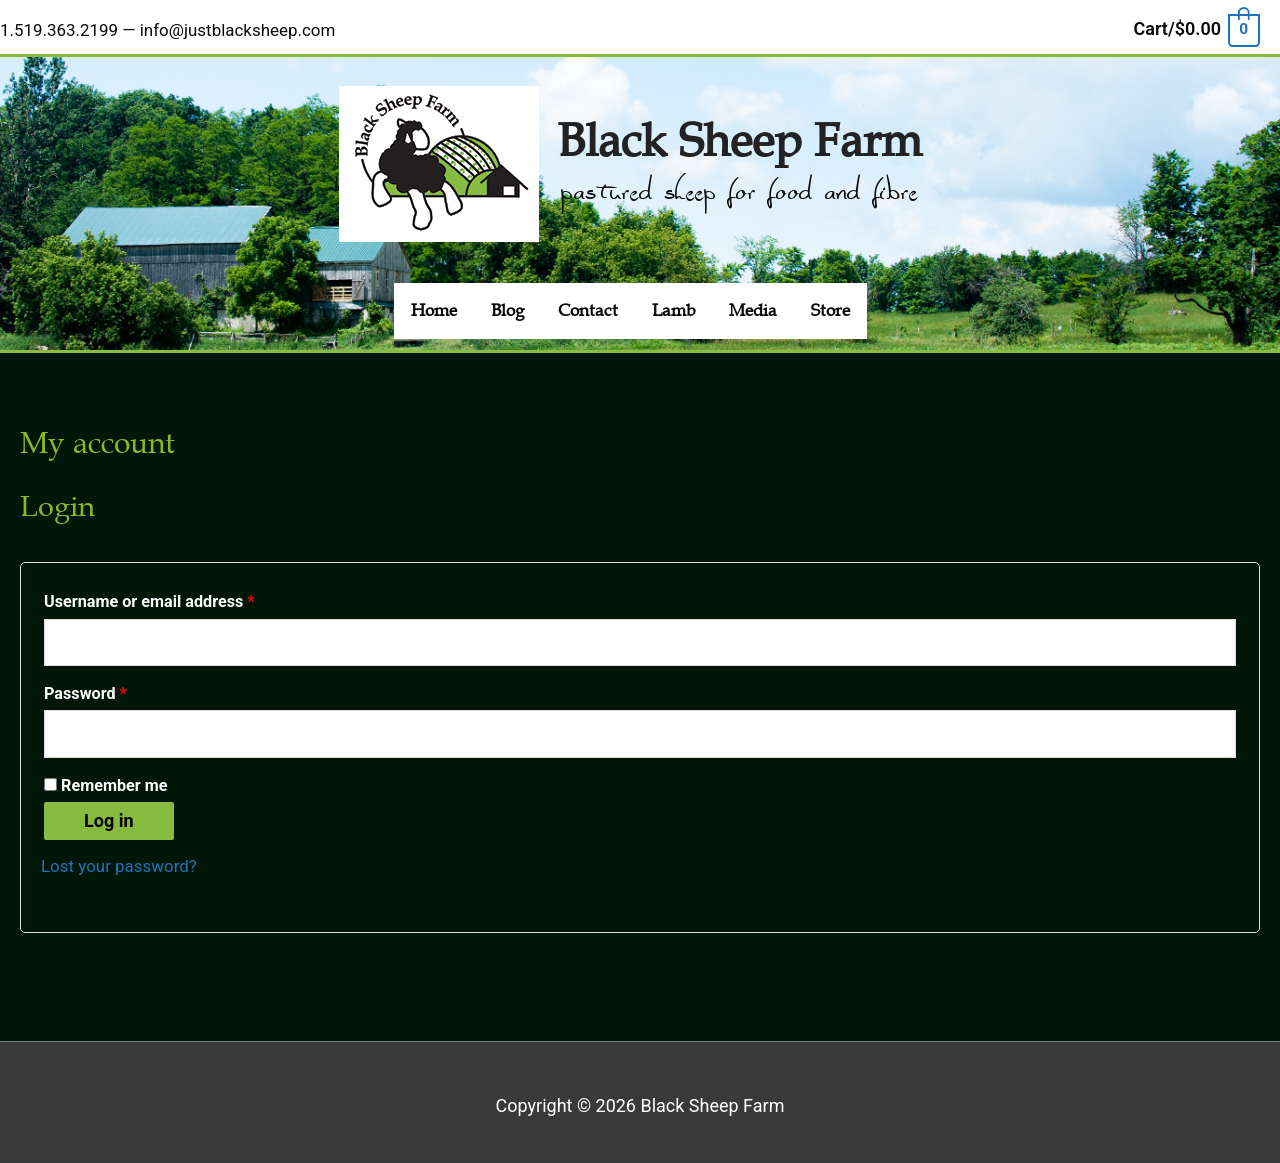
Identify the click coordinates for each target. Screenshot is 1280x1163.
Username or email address (181, 586)
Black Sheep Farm (739, 123)
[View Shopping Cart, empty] (1196, 23)
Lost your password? (124, 858)
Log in (109, 813)
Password (117, 680)
